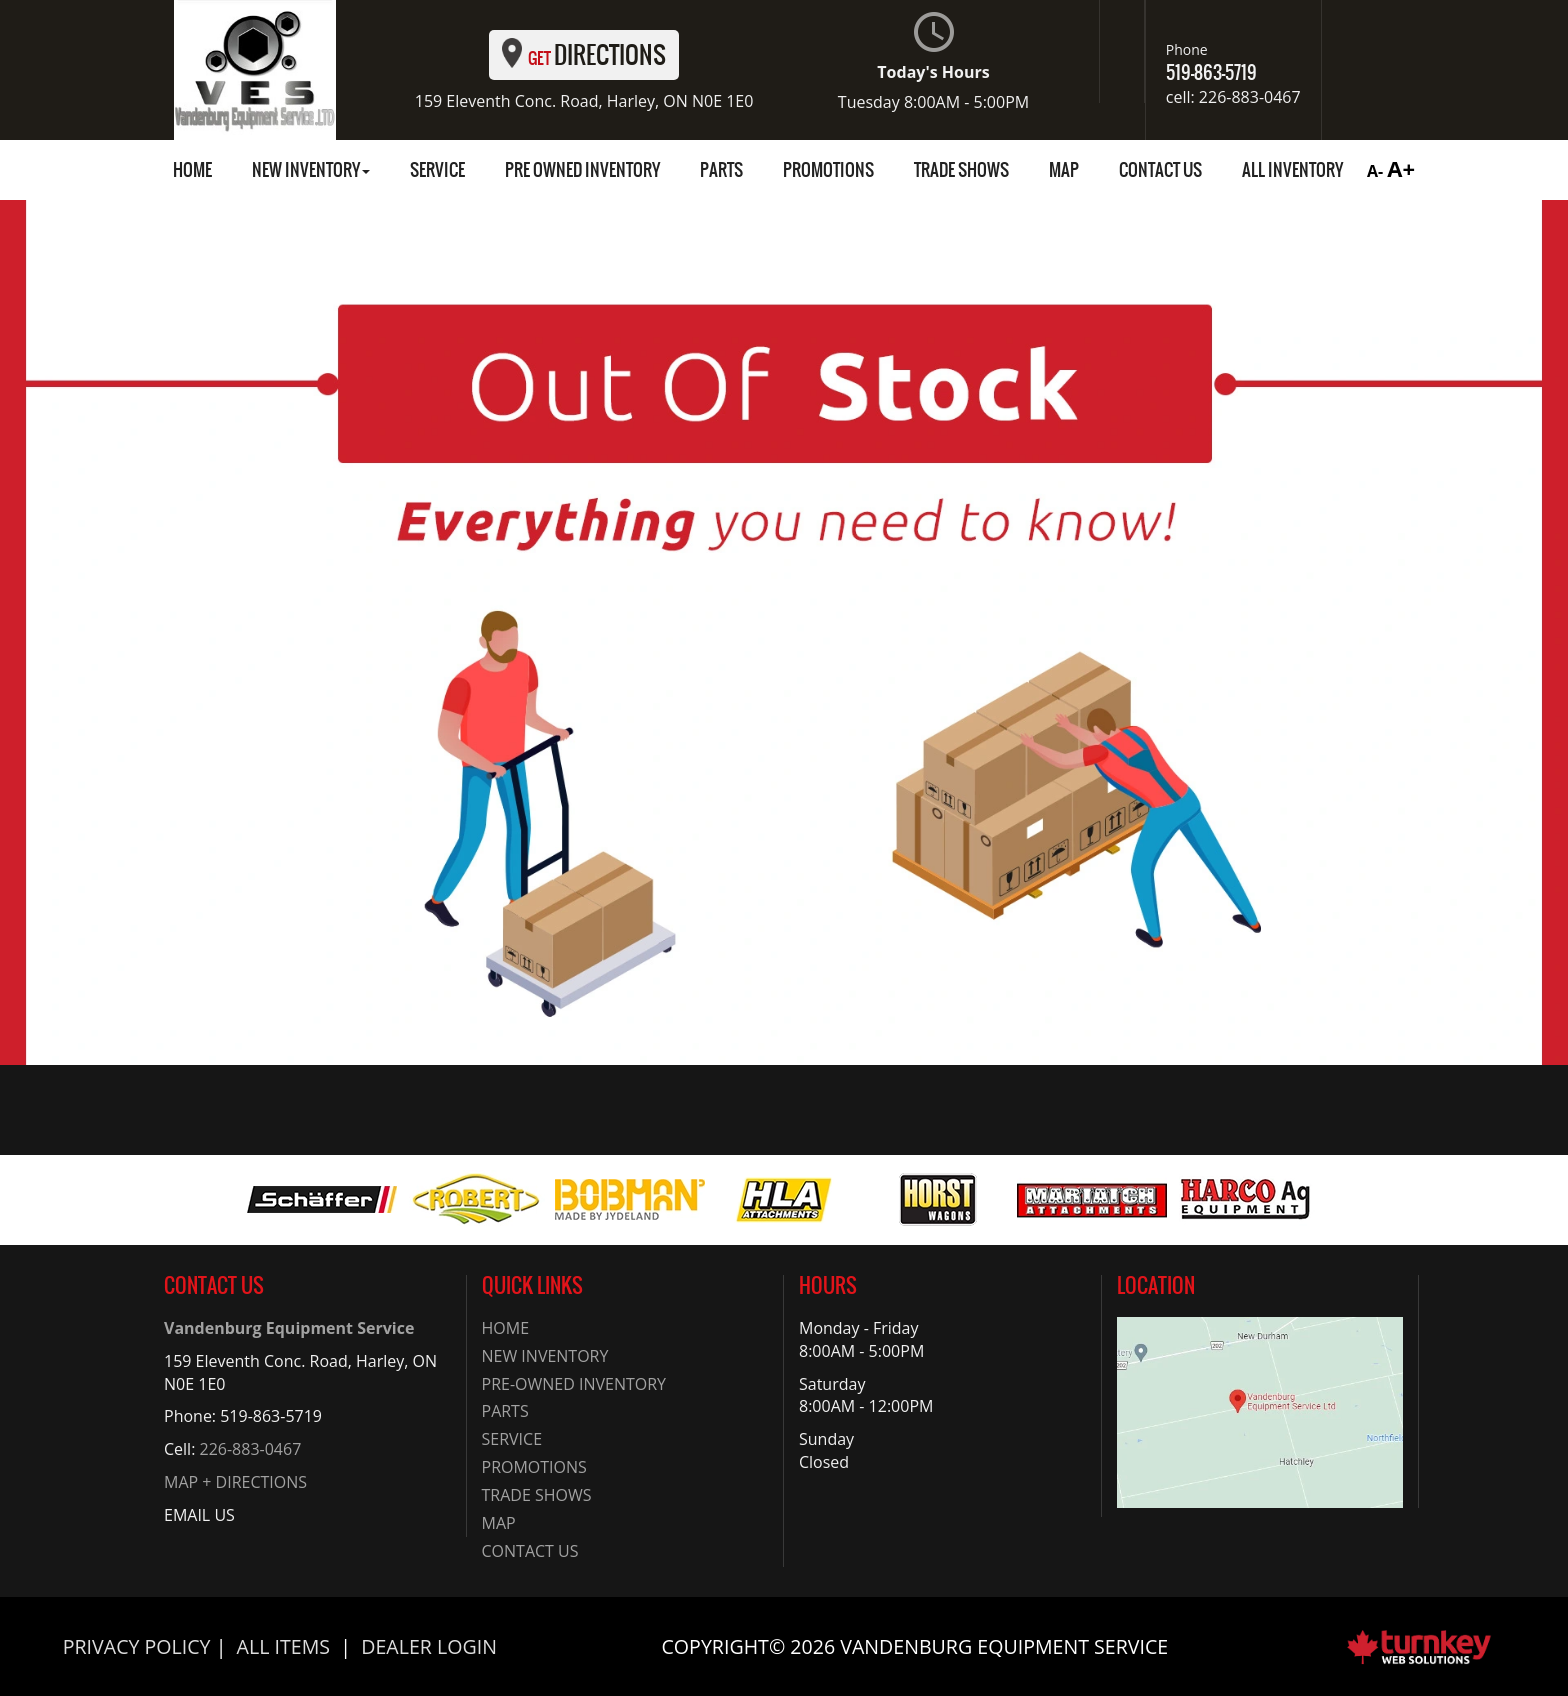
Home (192, 170)
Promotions (828, 170)
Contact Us (1160, 170)
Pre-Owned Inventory (574, 1384)
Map (1064, 170)
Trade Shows (961, 170)
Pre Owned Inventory (582, 170)
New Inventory (545, 1356)
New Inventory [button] (311, 170)
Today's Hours (933, 62)
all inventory (1292, 170)
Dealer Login (429, 1646)
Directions (584, 55)
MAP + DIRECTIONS (235, 1482)
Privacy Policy (137, 1646)
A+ (1401, 168)
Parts (721, 170)
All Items (283, 1646)
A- (1373, 171)
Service (437, 170)
